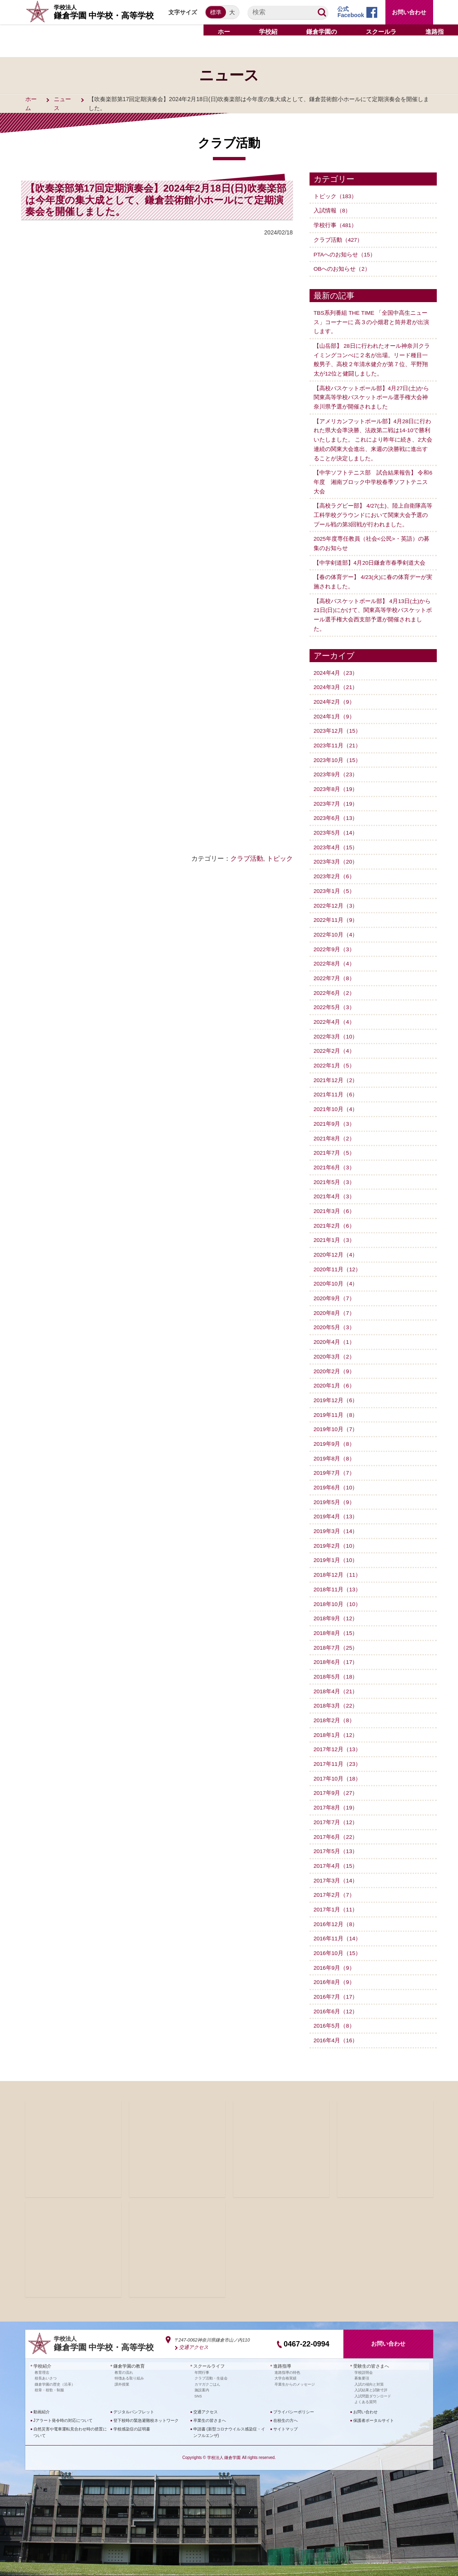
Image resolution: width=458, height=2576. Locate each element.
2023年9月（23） (336, 769)
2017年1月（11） (336, 1894)
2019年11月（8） (336, 1404)
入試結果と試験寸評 (370, 2373)
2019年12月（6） (336, 1389)
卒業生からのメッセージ (294, 2368)
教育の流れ (124, 2356)
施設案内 (202, 2373)
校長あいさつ (46, 2361)
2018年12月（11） (338, 1563)
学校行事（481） (335, 225)
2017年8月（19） (336, 1793)
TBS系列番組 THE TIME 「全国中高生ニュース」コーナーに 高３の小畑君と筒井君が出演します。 (371, 321)
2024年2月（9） (335, 697)
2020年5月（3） (335, 1317)
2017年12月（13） (338, 1736)
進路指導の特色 (287, 2356)
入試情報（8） (332, 210)
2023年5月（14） (336, 827)
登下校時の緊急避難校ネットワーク (146, 2403)
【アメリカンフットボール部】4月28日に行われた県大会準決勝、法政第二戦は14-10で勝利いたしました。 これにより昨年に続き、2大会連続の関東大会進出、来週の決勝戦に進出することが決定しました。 (373, 437)
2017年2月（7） (335, 1880)
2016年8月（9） (335, 1967)
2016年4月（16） (336, 2024)
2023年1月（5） (335, 884)
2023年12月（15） (338, 725)
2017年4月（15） (336, 1851)
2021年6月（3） (335, 1158)
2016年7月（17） (336, 1981)
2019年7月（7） (335, 1461)
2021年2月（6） (335, 1216)
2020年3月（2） (335, 1346)
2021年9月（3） (335, 1115)
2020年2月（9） (335, 1361)
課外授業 (122, 2368)
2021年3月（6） (335, 1202)
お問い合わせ (409, 12)
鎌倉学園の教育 (127, 2349)
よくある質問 (365, 2385)
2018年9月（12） (336, 1606)
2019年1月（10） (336, 1548)
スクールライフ (207, 2349)
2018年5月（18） (336, 1664)
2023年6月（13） (336, 812)
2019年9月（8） (335, 1433)
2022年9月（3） (335, 942)
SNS (198, 2379)
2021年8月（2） (335, 1130)
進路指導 (281, 2349)
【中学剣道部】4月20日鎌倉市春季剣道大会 (370, 559)
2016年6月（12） (336, 1996)
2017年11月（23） (338, 1750)
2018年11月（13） (338, 1577)
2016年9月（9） (335, 1952)
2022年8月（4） (335, 957)
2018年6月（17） (336, 1649)
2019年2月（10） (336, 1534)
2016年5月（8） (335, 2010)
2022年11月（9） (336, 913)
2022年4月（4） (335, 1014)
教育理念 (42, 2356)
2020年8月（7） (335, 1303)
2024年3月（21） (336, 682)
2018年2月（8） (335, 1707)
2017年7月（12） (336, 1808)
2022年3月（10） (336, 1029)
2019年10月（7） (336, 1418)
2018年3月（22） (336, 1693)
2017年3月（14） (336, 1865)
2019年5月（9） (335, 1490)
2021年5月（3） (335, 1173)
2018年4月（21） (336, 1678)
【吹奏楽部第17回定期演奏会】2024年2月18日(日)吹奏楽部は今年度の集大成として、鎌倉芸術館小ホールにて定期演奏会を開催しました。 (155, 200)
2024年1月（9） (335, 711)
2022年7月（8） (335, 971)
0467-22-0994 (306, 2328)
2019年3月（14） (336, 1519)
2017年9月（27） (336, 1779)
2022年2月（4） (335, 1043)
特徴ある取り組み (129, 2361)
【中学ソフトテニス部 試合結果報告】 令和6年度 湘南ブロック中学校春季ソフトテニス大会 (373, 479)
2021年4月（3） (335, 1187)
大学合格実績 (285, 2361)
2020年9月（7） (335, 1289)
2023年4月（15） (336, 841)
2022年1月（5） (335, 1057)
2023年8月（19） (336, 783)
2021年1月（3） (335, 1231)
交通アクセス (192, 2331)
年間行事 (202, 2356)
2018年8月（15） (336, 1620)
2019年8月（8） (335, 1447)
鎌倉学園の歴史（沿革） (55, 2368)
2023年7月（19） (336, 798)
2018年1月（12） (336, 1721)
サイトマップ (285, 2412)
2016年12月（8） (336, 1909)
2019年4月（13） (336, 1505)
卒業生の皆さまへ (209, 2403)
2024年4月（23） (336, 668)
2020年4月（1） (335, 1332)
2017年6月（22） (336, 1822)
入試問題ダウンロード (372, 2379)
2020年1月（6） (335, 1375)
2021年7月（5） (335, 1144)
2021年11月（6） (336, 1086)
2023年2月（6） (335, 870)
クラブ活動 (246, 858)
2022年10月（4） (336, 928)
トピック (280, 858)
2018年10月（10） (338, 1591)
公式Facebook (350, 12)
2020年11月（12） (338, 1260)
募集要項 (361, 2361)
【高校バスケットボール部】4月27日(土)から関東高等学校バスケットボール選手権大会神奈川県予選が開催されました (372, 395)
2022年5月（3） (335, 1000)
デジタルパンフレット (133, 2395)
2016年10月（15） (338, 1938)
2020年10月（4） (336, 1274)
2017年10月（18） (338, 1765)
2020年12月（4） (336, 1245)
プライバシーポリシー (293, 2395)
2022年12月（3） (336, 899)
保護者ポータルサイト (373, 2403)
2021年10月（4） (336, 1101)
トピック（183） (335, 196)
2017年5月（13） (336, 1837)
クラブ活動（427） (338, 239)
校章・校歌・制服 (49, 2373)
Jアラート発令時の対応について (63, 2403)
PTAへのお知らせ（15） (345, 253)
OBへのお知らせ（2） (342, 268)
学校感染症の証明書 (131, 2412)
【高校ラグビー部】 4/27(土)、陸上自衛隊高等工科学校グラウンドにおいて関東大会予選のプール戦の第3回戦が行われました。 (373, 511)
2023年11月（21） (338, 740)
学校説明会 (363, 2356)
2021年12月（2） (336, 1072)
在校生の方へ (285, 2403)
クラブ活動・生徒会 (211, 2361)
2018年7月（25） (336, 1635)
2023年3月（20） (336, 856)
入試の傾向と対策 (369, 2368)
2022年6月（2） (335, 985)
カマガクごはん (207, 2368)
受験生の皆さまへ (369, 2349)
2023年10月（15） (338, 754)
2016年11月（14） (338, 1923)
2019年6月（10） (336, 1476)
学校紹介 (41, 2349)
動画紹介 (41, 2395)
